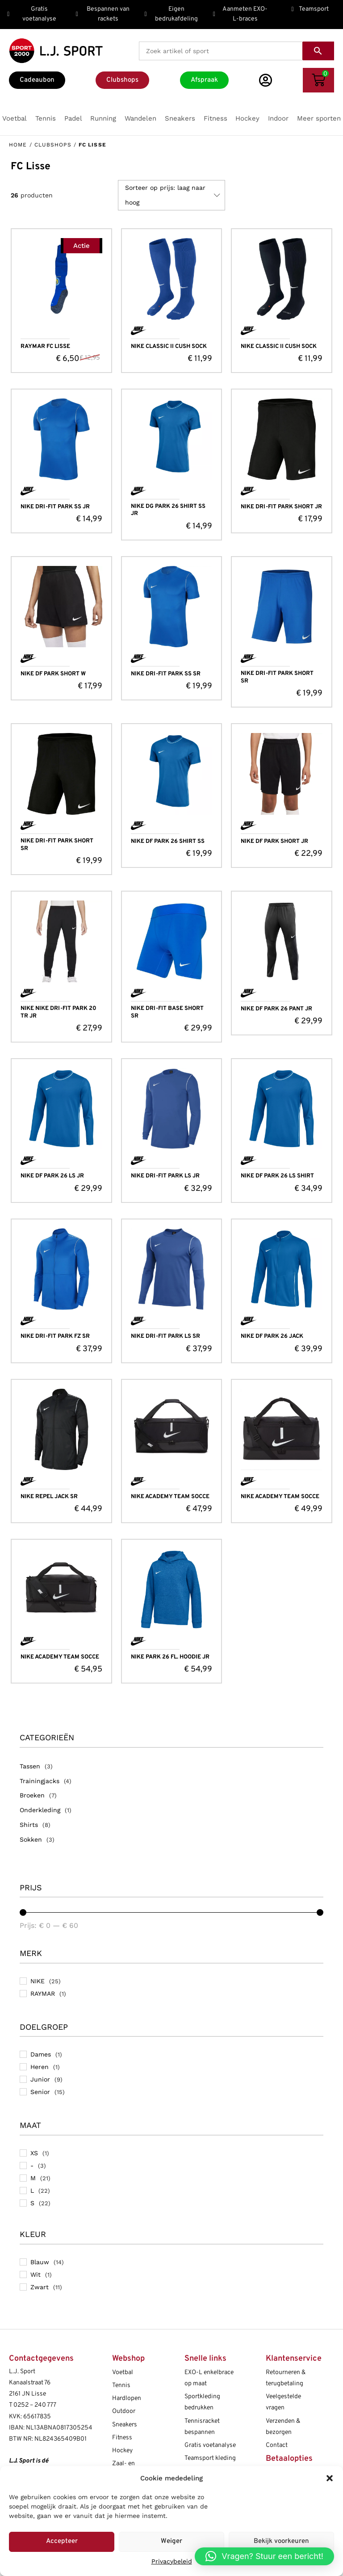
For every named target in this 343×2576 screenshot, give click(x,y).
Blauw (39, 2262)
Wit (35, 2274)
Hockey (122, 2451)
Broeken (32, 1795)
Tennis (121, 2385)
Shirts (29, 1824)
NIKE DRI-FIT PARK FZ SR (55, 1336)
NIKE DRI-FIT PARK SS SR (166, 674)
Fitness (122, 2438)
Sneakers (124, 2425)
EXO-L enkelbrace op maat (209, 2378)
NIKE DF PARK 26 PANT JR (276, 1009)
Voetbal (122, 2372)
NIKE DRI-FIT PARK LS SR (165, 1336)
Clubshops (52, 145)
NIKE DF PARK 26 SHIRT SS (168, 841)
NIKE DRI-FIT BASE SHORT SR (167, 1012)
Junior (40, 2079)
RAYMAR (42, 1993)
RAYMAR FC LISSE (45, 346)
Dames (40, 2054)
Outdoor (123, 2411)
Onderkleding (40, 1810)
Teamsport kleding (210, 2458)
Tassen (30, 1766)
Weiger (171, 2541)
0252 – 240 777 (34, 2405)
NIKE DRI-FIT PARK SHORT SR (277, 677)
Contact (277, 2445)
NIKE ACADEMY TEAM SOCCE (170, 1496)
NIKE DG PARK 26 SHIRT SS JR (168, 510)
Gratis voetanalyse (210, 2445)
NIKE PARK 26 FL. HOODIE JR (170, 1657)
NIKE (37, 1981)
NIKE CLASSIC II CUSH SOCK (169, 346)
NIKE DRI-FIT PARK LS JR (165, 1176)
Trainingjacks (39, 1780)
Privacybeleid (171, 2561)
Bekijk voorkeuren (281, 2541)
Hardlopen (126, 2398)
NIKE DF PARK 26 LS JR (52, 1176)
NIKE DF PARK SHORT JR (274, 841)
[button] (329, 2478)
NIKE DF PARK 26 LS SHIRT (277, 1176)
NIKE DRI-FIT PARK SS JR (55, 507)
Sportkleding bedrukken (202, 2402)
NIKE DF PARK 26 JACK (272, 1336)
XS (34, 2153)
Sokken (31, 1839)
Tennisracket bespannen (202, 2426)
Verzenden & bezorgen (283, 2426)
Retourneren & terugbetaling (285, 2378)
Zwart (39, 2287)
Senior (40, 2091)
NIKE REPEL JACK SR (49, 1496)
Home (18, 145)
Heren (39, 2066)
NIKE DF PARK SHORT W (53, 674)
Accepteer (62, 2541)
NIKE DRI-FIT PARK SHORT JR (281, 507)
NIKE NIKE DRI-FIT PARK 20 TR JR (58, 1012)
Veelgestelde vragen (283, 2402)
